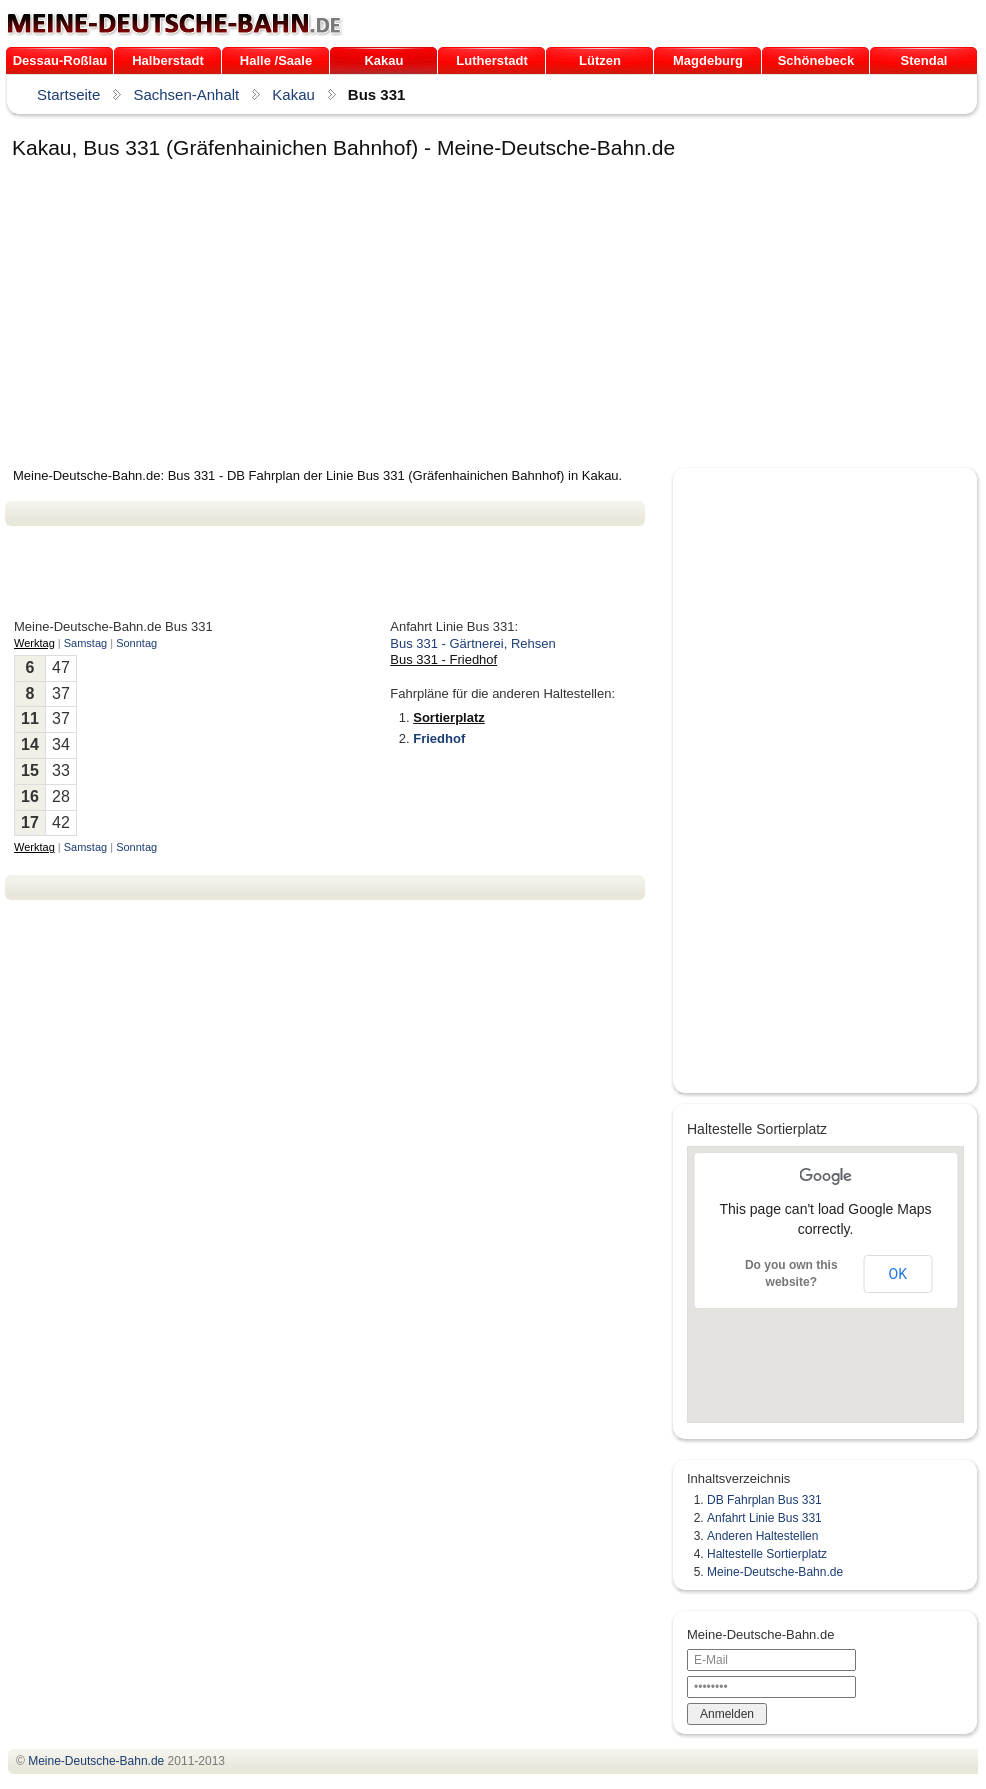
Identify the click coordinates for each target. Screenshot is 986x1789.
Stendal (924, 60)
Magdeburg (708, 60)
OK (898, 1274)
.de (174, 24)
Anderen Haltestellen (762, 1536)
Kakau (383, 60)
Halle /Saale (276, 60)
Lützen (600, 60)
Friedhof (439, 738)
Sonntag (136, 643)
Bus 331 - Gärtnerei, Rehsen (472, 643)
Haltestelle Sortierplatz (767, 1554)
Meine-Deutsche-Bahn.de (775, 1572)
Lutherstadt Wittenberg (492, 63)
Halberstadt (168, 60)
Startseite (68, 94)
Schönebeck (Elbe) (816, 63)
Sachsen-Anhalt (186, 94)
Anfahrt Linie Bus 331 (764, 1518)
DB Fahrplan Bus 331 (764, 1500)
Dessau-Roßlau (60, 60)
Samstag (85, 643)
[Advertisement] (344, 317)
